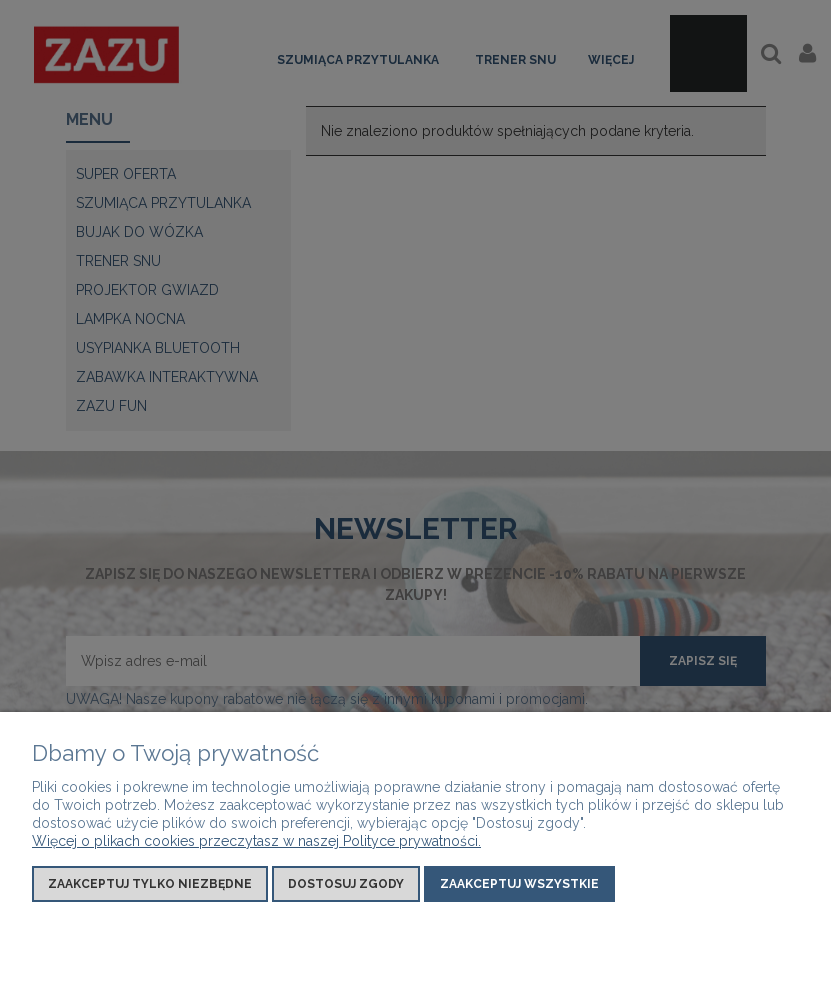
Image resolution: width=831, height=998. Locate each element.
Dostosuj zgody (346, 884)
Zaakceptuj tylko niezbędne (150, 884)
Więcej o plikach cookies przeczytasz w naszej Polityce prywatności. (256, 841)
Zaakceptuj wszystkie (519, 884)
